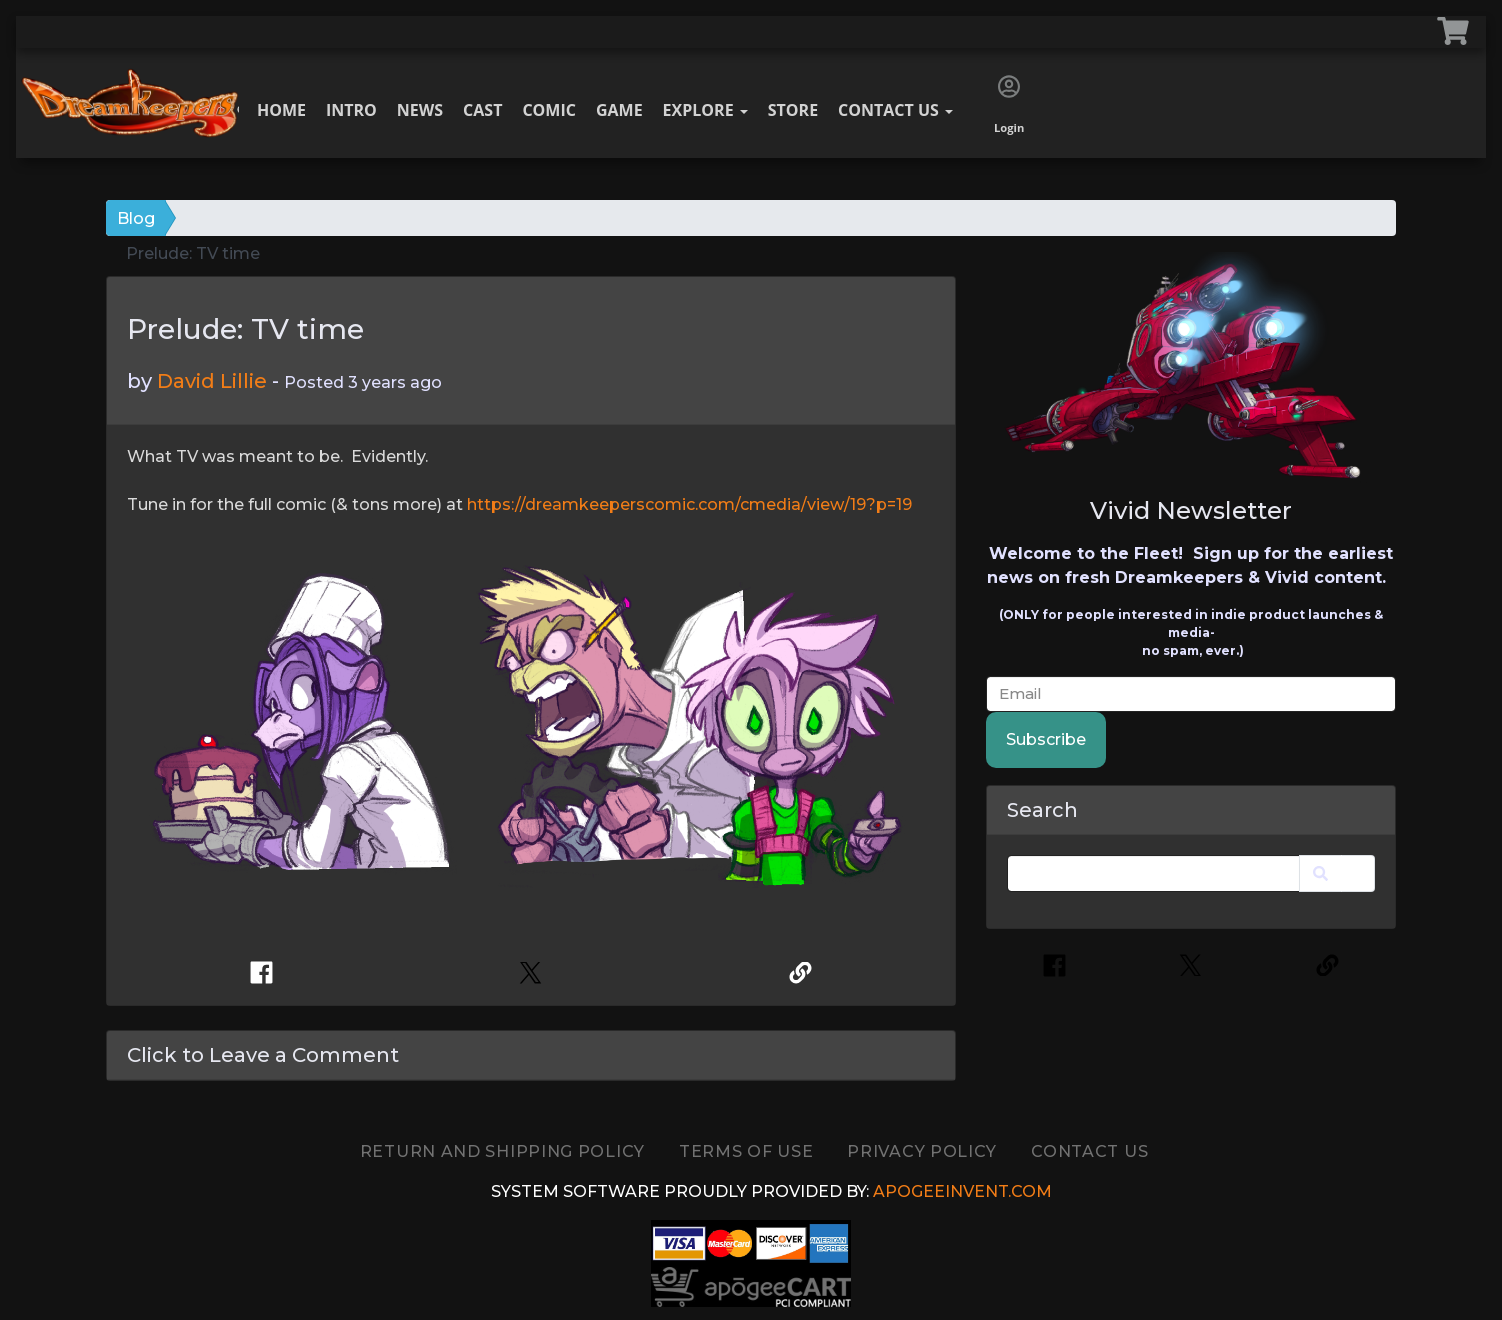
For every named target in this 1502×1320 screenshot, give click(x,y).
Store (793, 110)
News (420, 110)
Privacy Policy (922, 1151)
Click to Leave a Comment (263, 1055)
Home (281, 110)
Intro (351, 110)
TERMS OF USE (746, 1151)
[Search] (1153, 873)
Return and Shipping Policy (502, 1151)
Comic (549, 110)
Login (1009, 105)
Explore (705, 110)
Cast (482, 110)
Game (619, 110)
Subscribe (1046, 739)
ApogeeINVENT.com (962, 1191)
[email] (1191, 694)
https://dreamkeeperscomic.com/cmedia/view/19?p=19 (689, 504)
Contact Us (895, 110)
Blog (136, 218)
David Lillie (212, 381)
